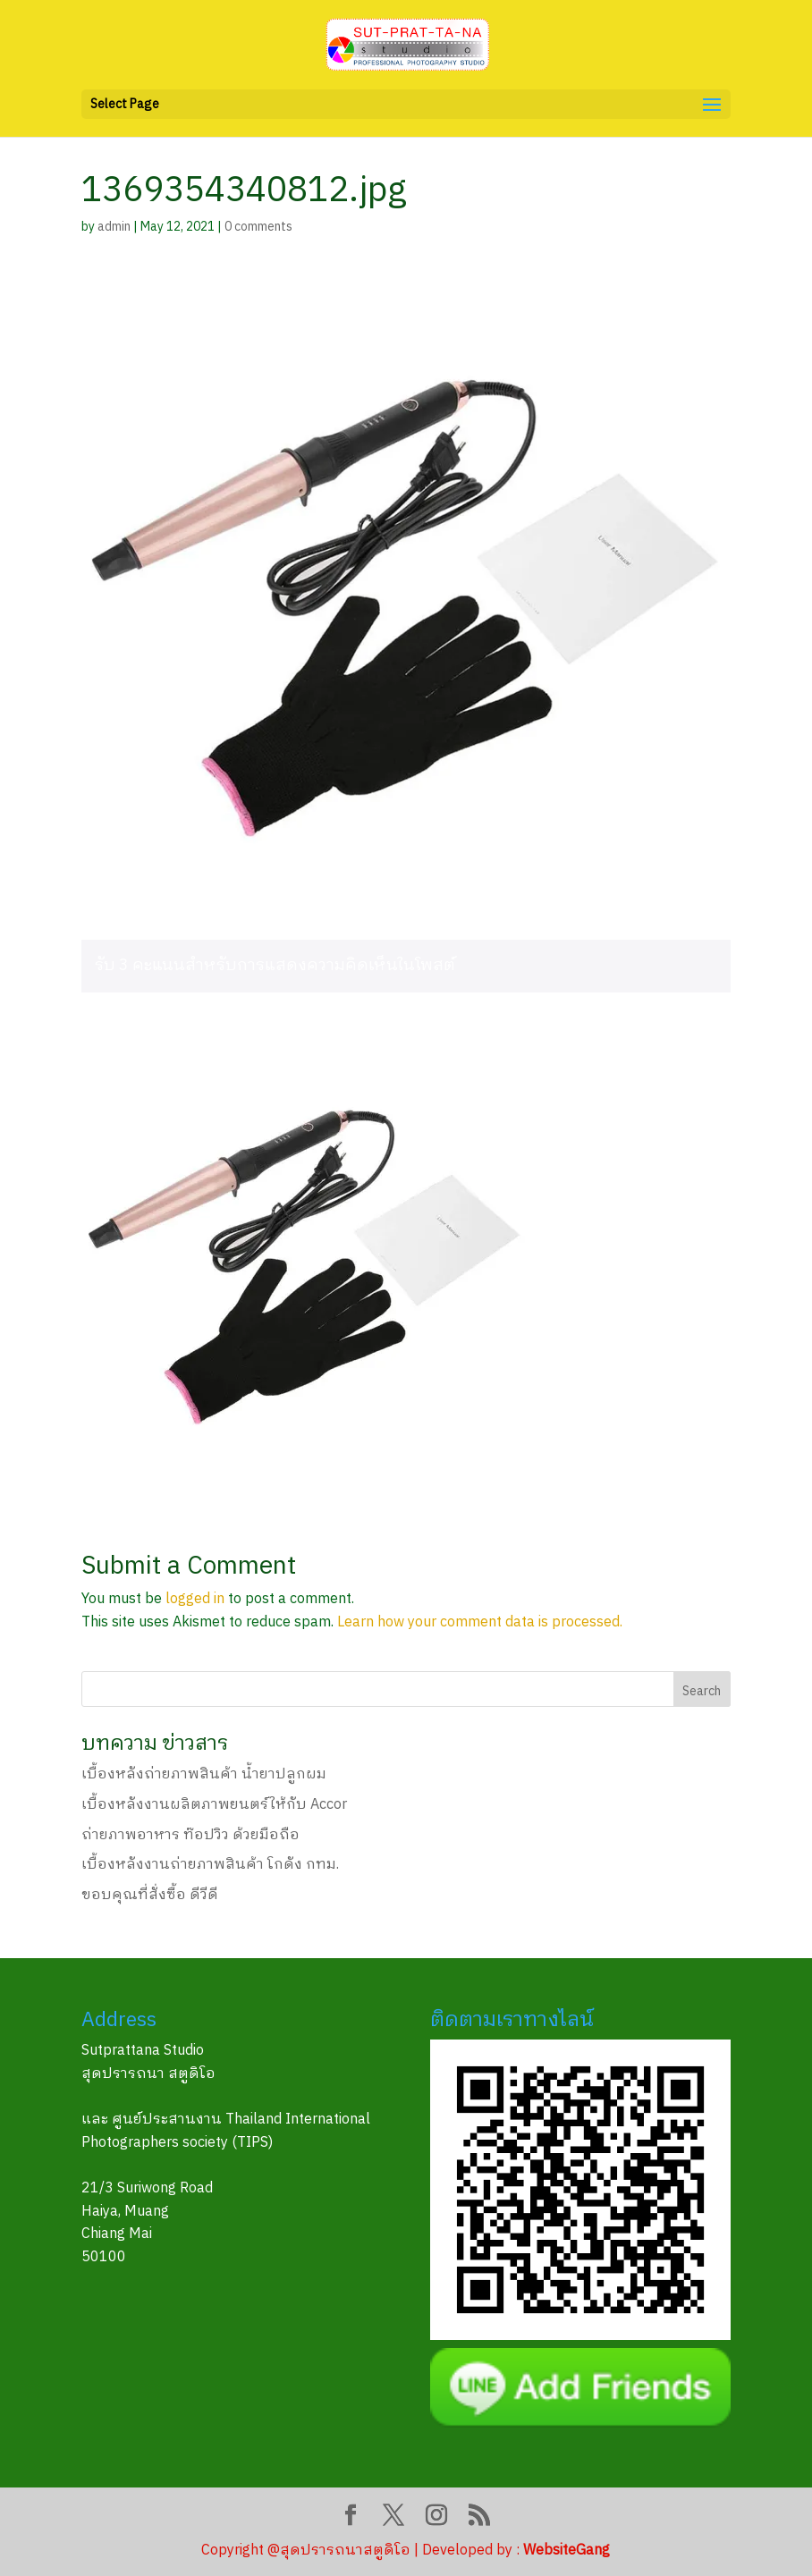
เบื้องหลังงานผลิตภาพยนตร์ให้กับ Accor (214, 1805)
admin (114, 226)
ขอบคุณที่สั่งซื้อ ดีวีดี (149, 1895)
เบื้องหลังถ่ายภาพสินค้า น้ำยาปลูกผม (203, 1774)
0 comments (258, 226)
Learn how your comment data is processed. (479, 1622)
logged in (194, 1599)
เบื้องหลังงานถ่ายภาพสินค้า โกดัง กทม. (210, 1865)
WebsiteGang (566, 2550)
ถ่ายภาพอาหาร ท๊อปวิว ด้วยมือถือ (190, 1835)
